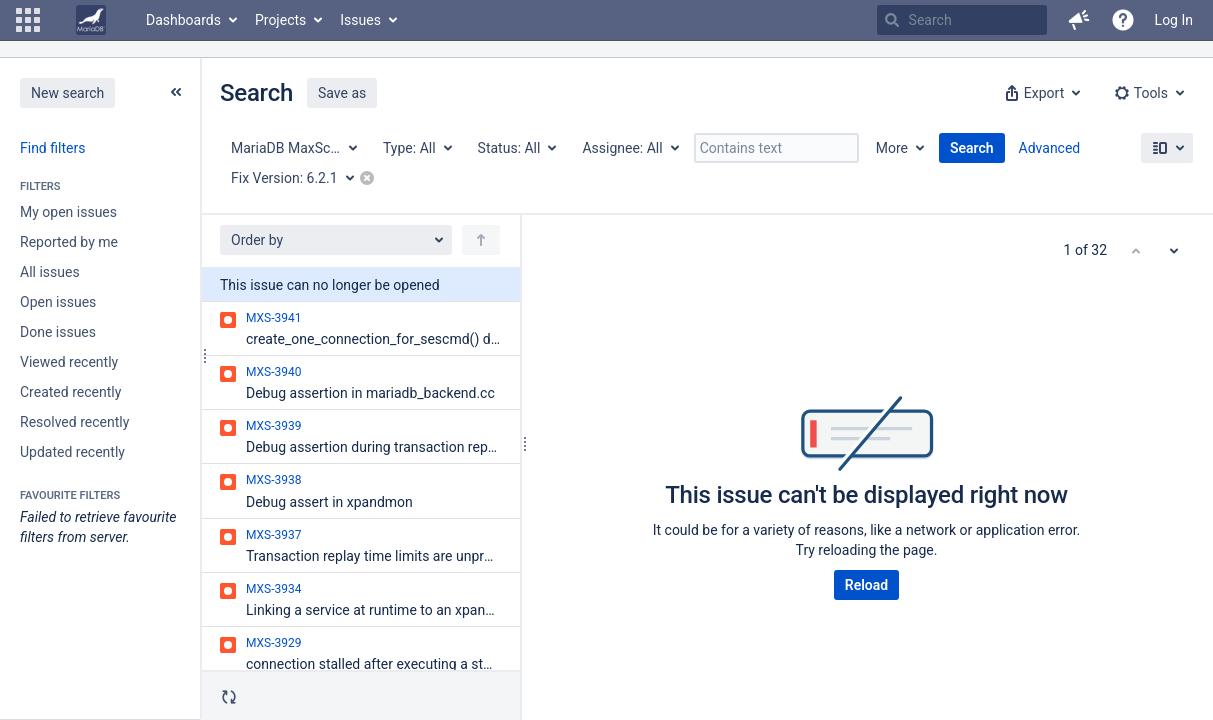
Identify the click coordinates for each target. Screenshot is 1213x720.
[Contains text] (776, 148)
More (892, 148)
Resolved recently (74, 422)
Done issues (58, 332)
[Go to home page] (91, 20)
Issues (360, 20)
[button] (28, 20)
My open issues (68, 212)
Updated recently (72, 452)
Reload (866, 585)
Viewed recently (69, 362)
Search (972, 148)
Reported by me (69, 242)
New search (67, 93)
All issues (50, 272)
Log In (1174, 20)
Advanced (1050, 148)
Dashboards (183, 20)
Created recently (70, 392)
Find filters (52, 148)
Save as (342, 93)
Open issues (58, 302)
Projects (280, 20)
